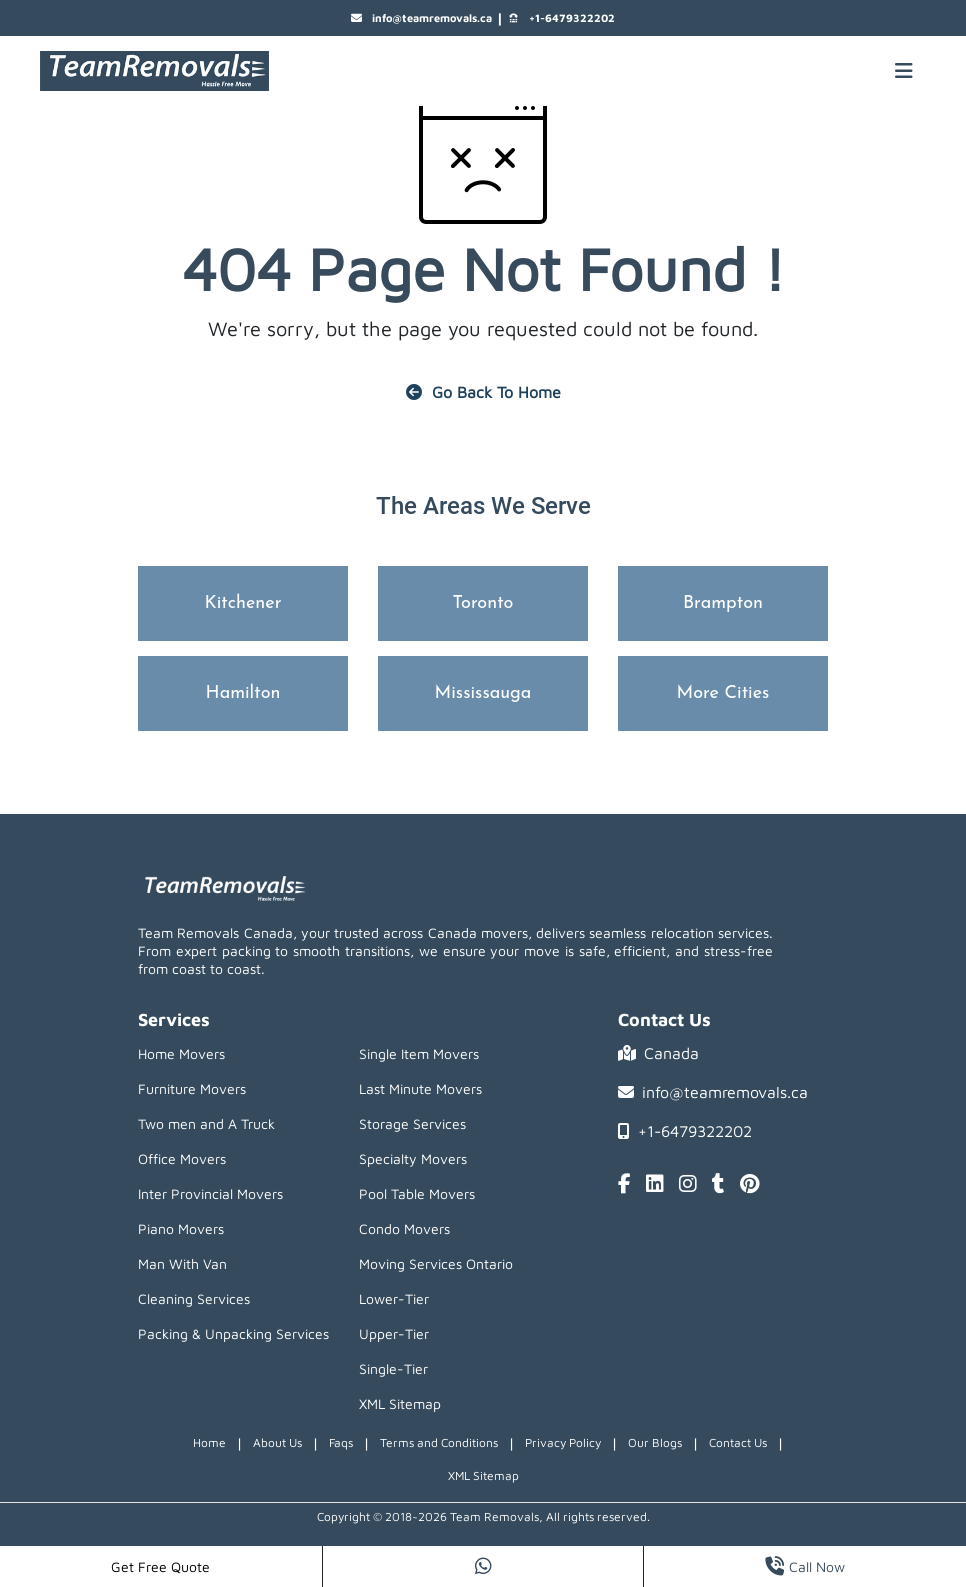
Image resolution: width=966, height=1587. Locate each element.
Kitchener (243, 603)
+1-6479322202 (561, 18)
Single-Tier (393, 1368)
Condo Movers (404, 1228)
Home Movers (181, 1053)
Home (209, 1442)
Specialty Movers (413, 1158)
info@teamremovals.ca (421, 18)
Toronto (483, 603)
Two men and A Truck (206, 1123)
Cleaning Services (194, 1298)
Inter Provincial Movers (210, 1193)
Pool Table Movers (417, 1193)
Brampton (723, 603)
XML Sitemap (400, 1403)
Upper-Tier (394, 1333)
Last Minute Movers (420, 1088)
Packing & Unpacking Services (233, 1333)
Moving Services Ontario (436, 1263)
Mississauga (483, 693)
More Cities (723, 693)
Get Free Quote (160, 1566)
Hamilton (243, 693)
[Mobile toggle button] (904, 71)
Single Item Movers (419, 1053)
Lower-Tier (394, 1298)
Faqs (341, 1442)
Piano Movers (181, 1228)
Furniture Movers (192, 1088)
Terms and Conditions (439, 1442)
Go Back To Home (483, 392)
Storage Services (412, 1123)
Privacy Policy (563, 1442)
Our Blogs (655, 1442)
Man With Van (182, 1263)
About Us (277, 1442)
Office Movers (182, 1158)
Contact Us (738, 1442)
